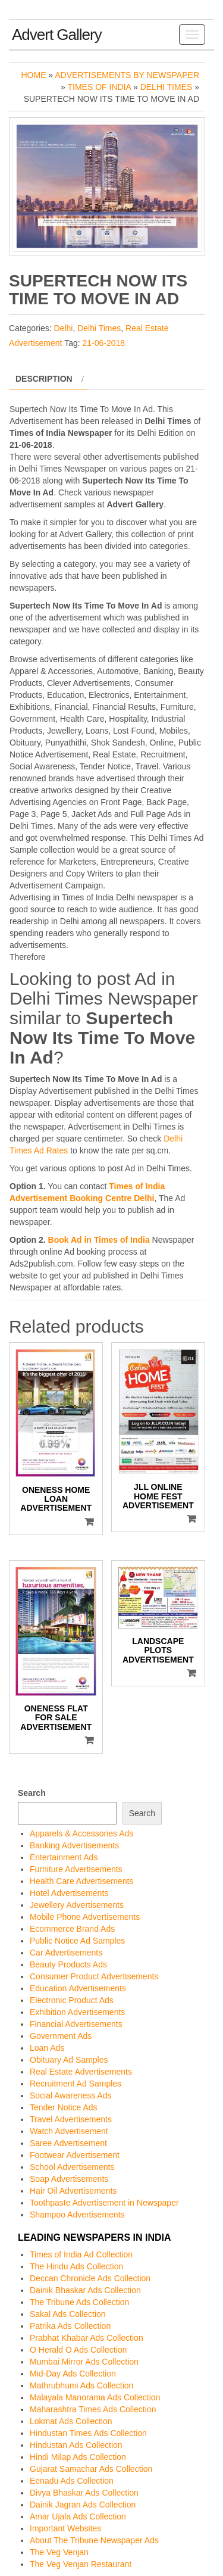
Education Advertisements (78, 1988)
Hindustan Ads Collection (76, 2445)
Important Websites (65, 2528)
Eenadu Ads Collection (72, 2480)
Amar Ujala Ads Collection (78, 2516)
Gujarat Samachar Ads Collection (91, 2469)
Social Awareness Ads (71, 2095)
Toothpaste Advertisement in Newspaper (104, 2202)
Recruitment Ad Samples (75, 2083)
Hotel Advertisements (69, 1893)
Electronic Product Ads (72, 2000)
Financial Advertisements (76, 2024)
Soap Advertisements (69, 2179)
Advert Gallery (57, 34)
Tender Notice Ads (64, 2107)
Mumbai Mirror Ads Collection (84, 2361)
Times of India (99, 87)
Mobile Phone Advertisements (85, 1917)
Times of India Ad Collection (81, 2254)
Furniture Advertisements (76, 1869)
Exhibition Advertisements (77, 2012)
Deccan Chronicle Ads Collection (90, 2278)
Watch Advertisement (69, 2131)
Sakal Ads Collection (68, 2314)
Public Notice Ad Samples (77, 1940)
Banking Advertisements (74, 1845)
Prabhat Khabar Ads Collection (86, 2338)
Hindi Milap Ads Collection (78, 2457)
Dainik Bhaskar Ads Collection (85, 2290)
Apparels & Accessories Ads (81, 1833)
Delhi (63, 328)
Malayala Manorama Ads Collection (95, 2397)
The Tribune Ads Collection (79, 2302)
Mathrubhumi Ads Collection (81, 2385)
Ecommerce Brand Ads (72, 1928)
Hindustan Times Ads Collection (88, 2433)
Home (33, 75)
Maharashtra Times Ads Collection (93, 2409)
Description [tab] (44, 378)
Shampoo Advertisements (77, 2214)
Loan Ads (47, 2048)
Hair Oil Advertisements (73, 2190)
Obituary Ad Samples (69, 2059)
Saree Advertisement (68, 2143)
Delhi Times (166, 87)
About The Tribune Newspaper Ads (94, 2540)
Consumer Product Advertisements (94, 1976)
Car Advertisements (66, 1952)
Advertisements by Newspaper (127, 75)
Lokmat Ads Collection (71, 2421)
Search (32, 1793)
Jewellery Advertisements (77, 1905)
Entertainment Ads (64, 1857)
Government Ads (61, 2036)
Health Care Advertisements (81, 1881)
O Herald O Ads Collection (78, 2349)
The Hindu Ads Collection (76, 2266)
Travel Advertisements (71, 2119)
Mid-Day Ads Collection (73, 2373)
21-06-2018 (103, 343)
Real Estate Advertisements (81, 2071)
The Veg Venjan (59, 2552)
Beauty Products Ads (68, 1964)
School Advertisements (72, 2167)
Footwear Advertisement (75, 2155)
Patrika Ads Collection (70, 2326)
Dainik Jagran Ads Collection (83, 2504)
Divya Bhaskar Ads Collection (84, 2492)
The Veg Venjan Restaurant (80, 2564)
